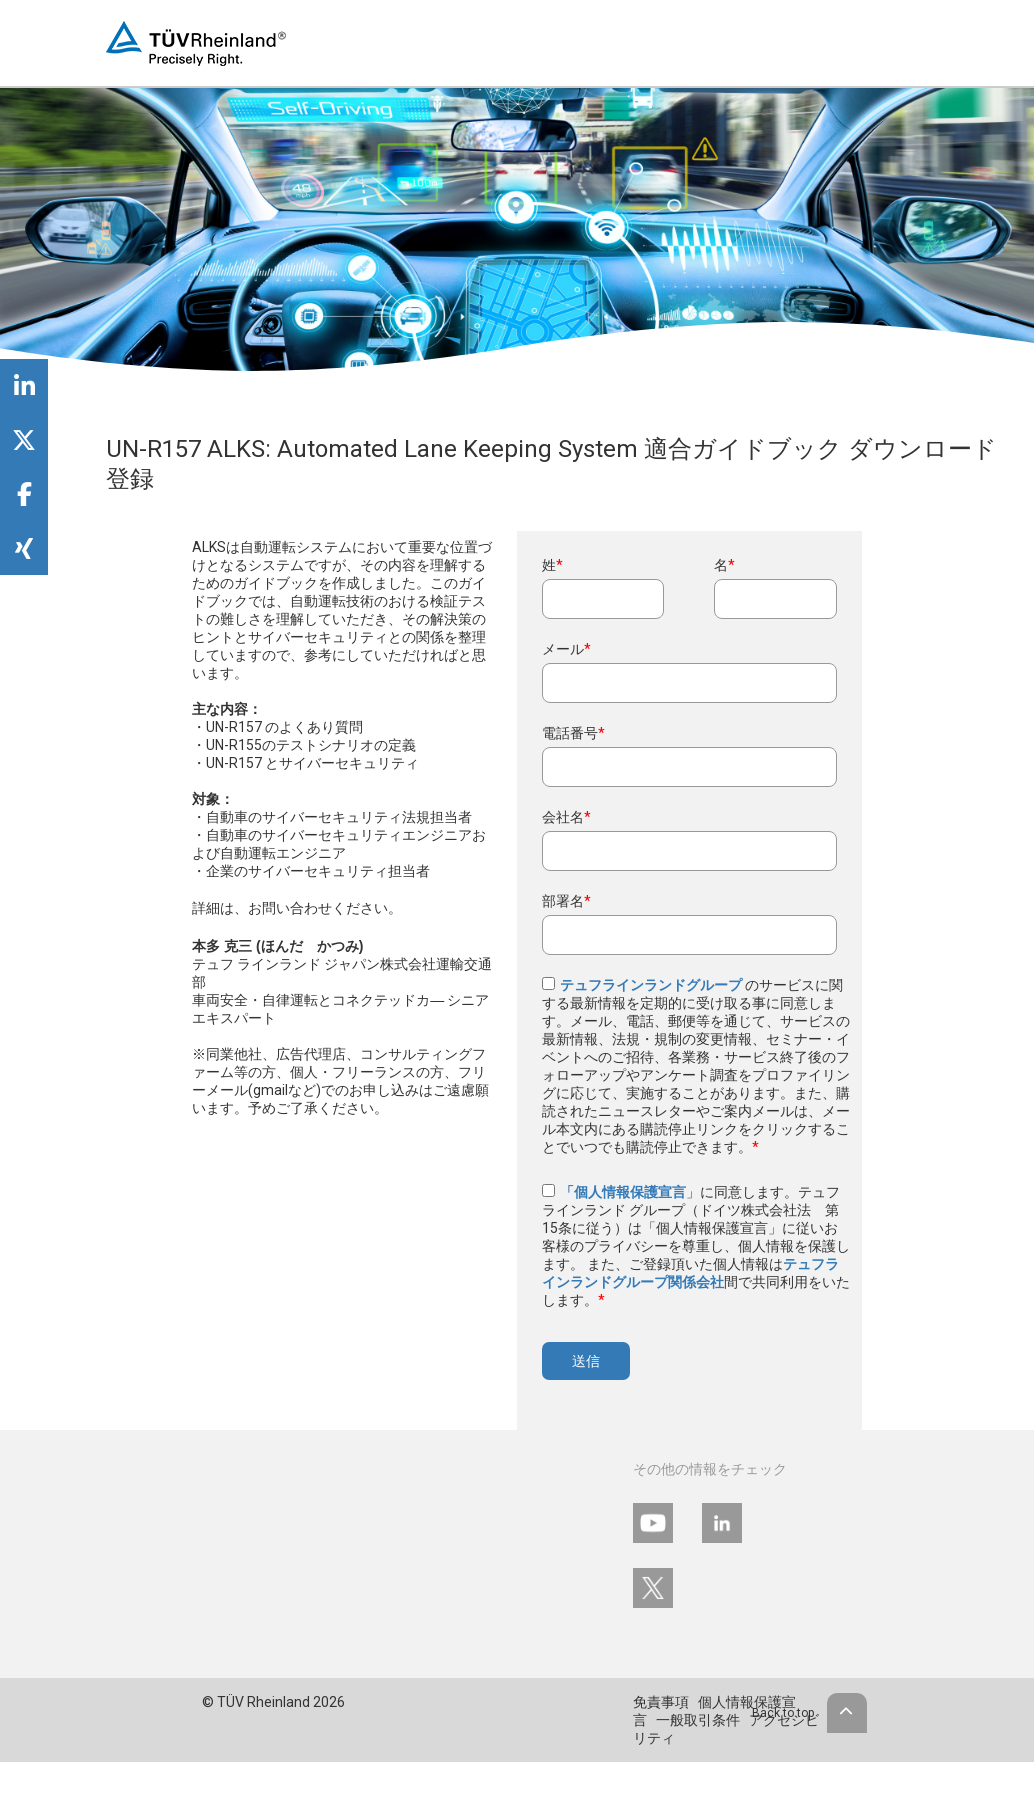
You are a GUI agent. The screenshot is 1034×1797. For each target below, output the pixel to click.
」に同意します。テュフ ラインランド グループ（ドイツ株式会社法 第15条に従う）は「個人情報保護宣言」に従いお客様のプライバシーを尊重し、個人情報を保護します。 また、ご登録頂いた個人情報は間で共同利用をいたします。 (696, 1246)
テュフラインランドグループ (652, 985)
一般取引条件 (698, 1720)
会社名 (566, 817)
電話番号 (573, 733)
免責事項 (661, 1702)
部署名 (566, 901)
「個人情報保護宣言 (623, 1192)
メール (566, 649)
